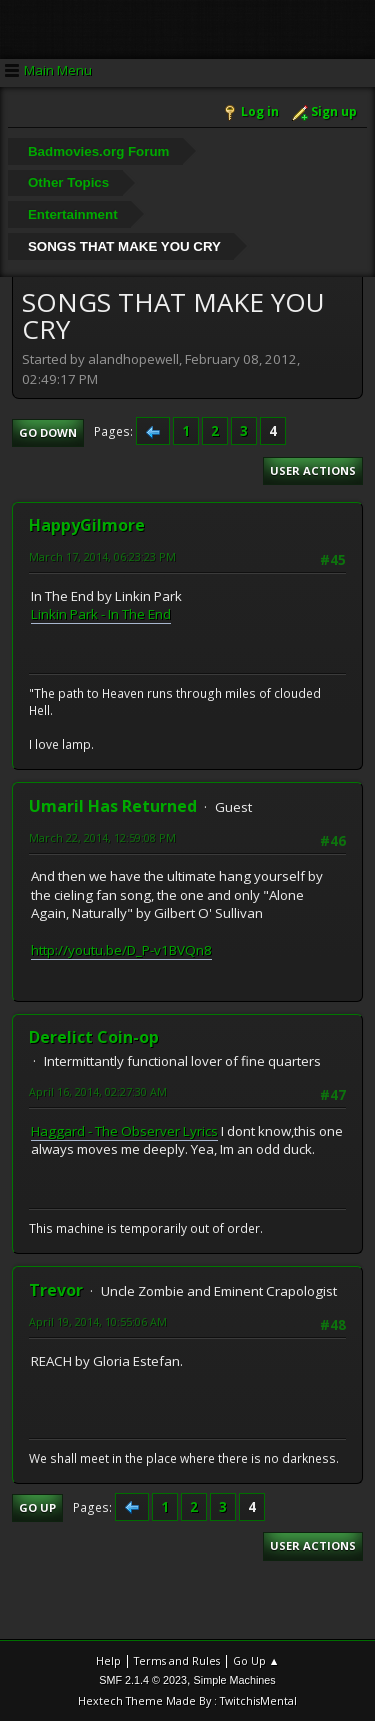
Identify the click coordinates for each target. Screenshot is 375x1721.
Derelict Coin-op (94, 1037)
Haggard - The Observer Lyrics (124, 1131)
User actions (313, 470)
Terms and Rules (177, 1660)
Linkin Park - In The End (101, 614)
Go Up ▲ (256, 1660)
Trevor (56, 1290)
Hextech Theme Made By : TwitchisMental (187, 1700)
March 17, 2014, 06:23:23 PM (102, 556)
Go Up (37, 1507)
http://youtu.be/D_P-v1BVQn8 (121, 950)
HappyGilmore (87, 525)
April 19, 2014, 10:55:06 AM (98, 1321)
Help (108, 1660)
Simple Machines (235, 1680)
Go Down (48, 432)
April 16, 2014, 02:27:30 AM (98, 1091)
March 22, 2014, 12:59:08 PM (102, 837)
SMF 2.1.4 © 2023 (143, 1680)
